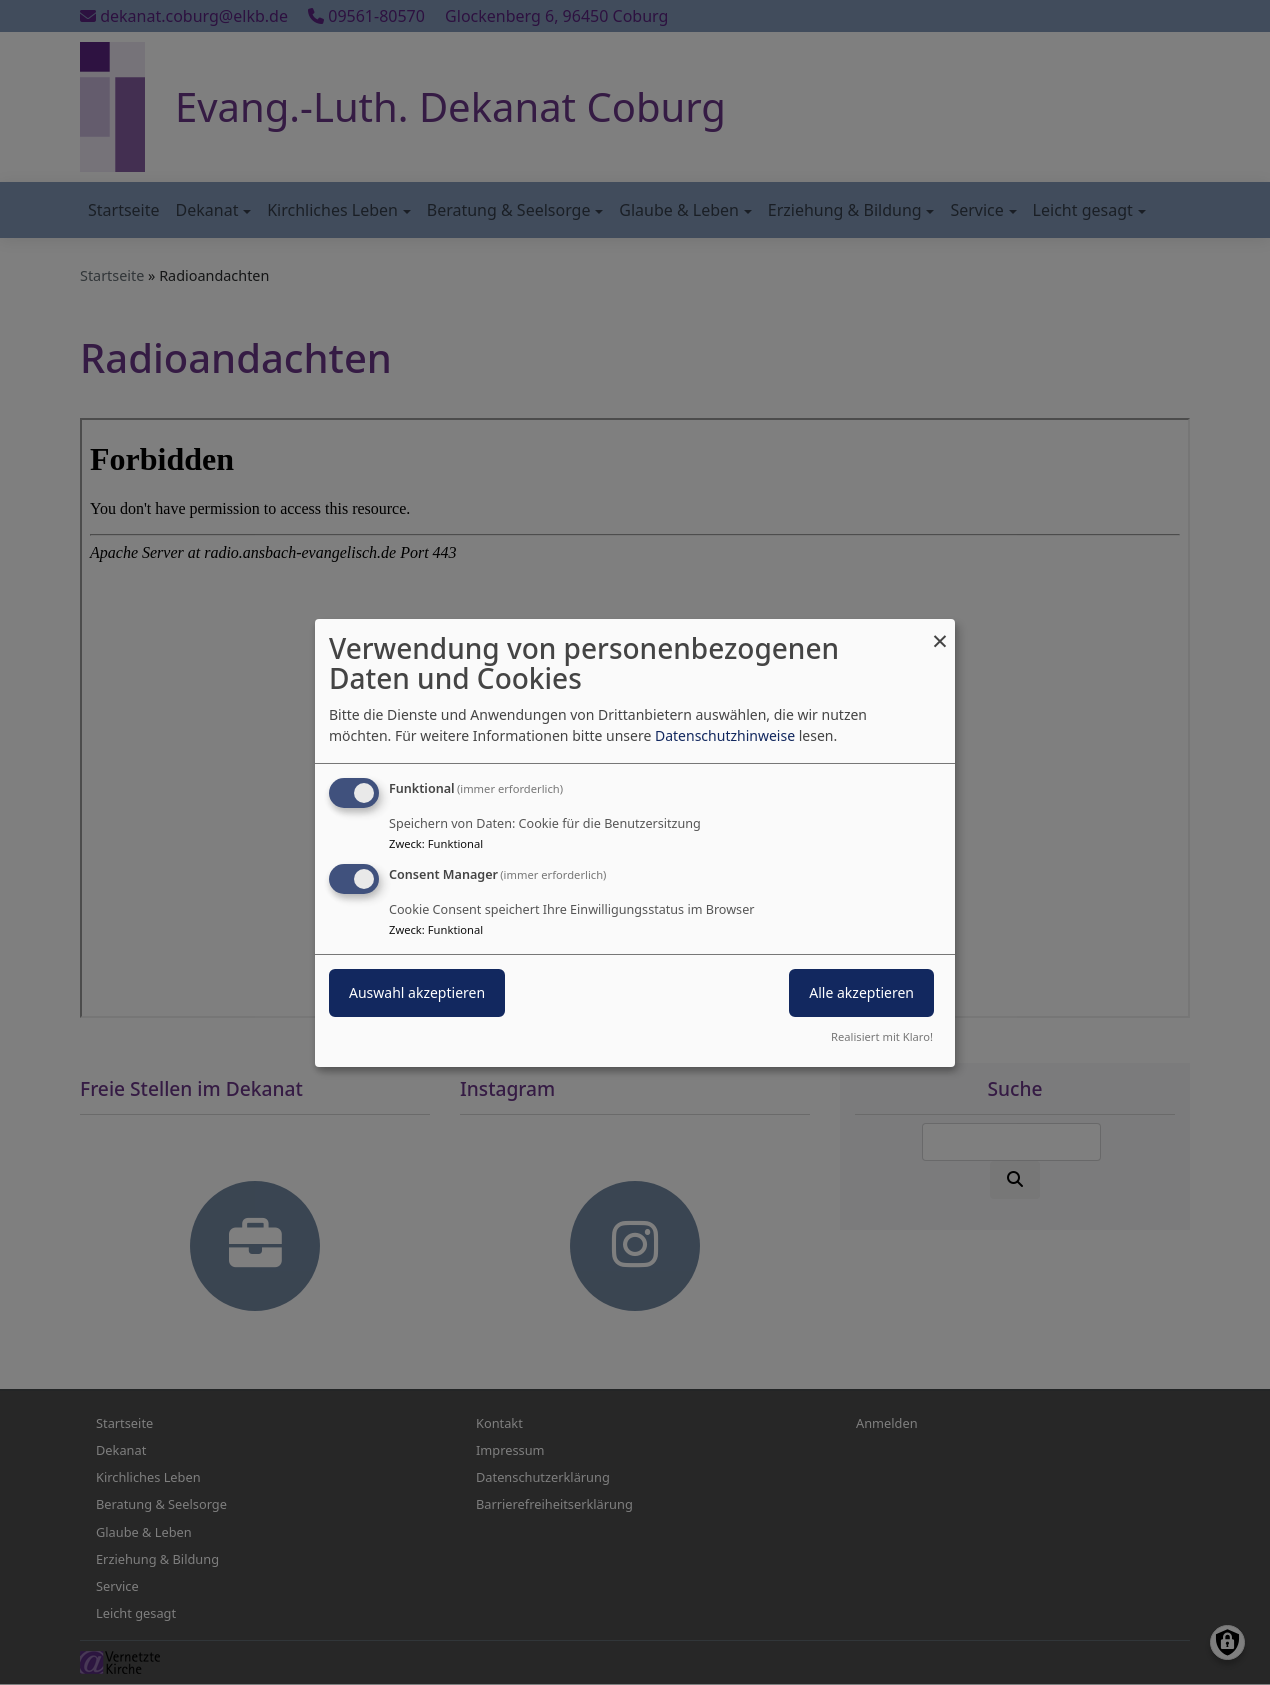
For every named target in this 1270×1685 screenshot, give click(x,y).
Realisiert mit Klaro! (882, 1036)
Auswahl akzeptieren (417, 992)
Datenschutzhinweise (725, 735)
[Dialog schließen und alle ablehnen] (940, 630)
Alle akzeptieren (861, 992)
